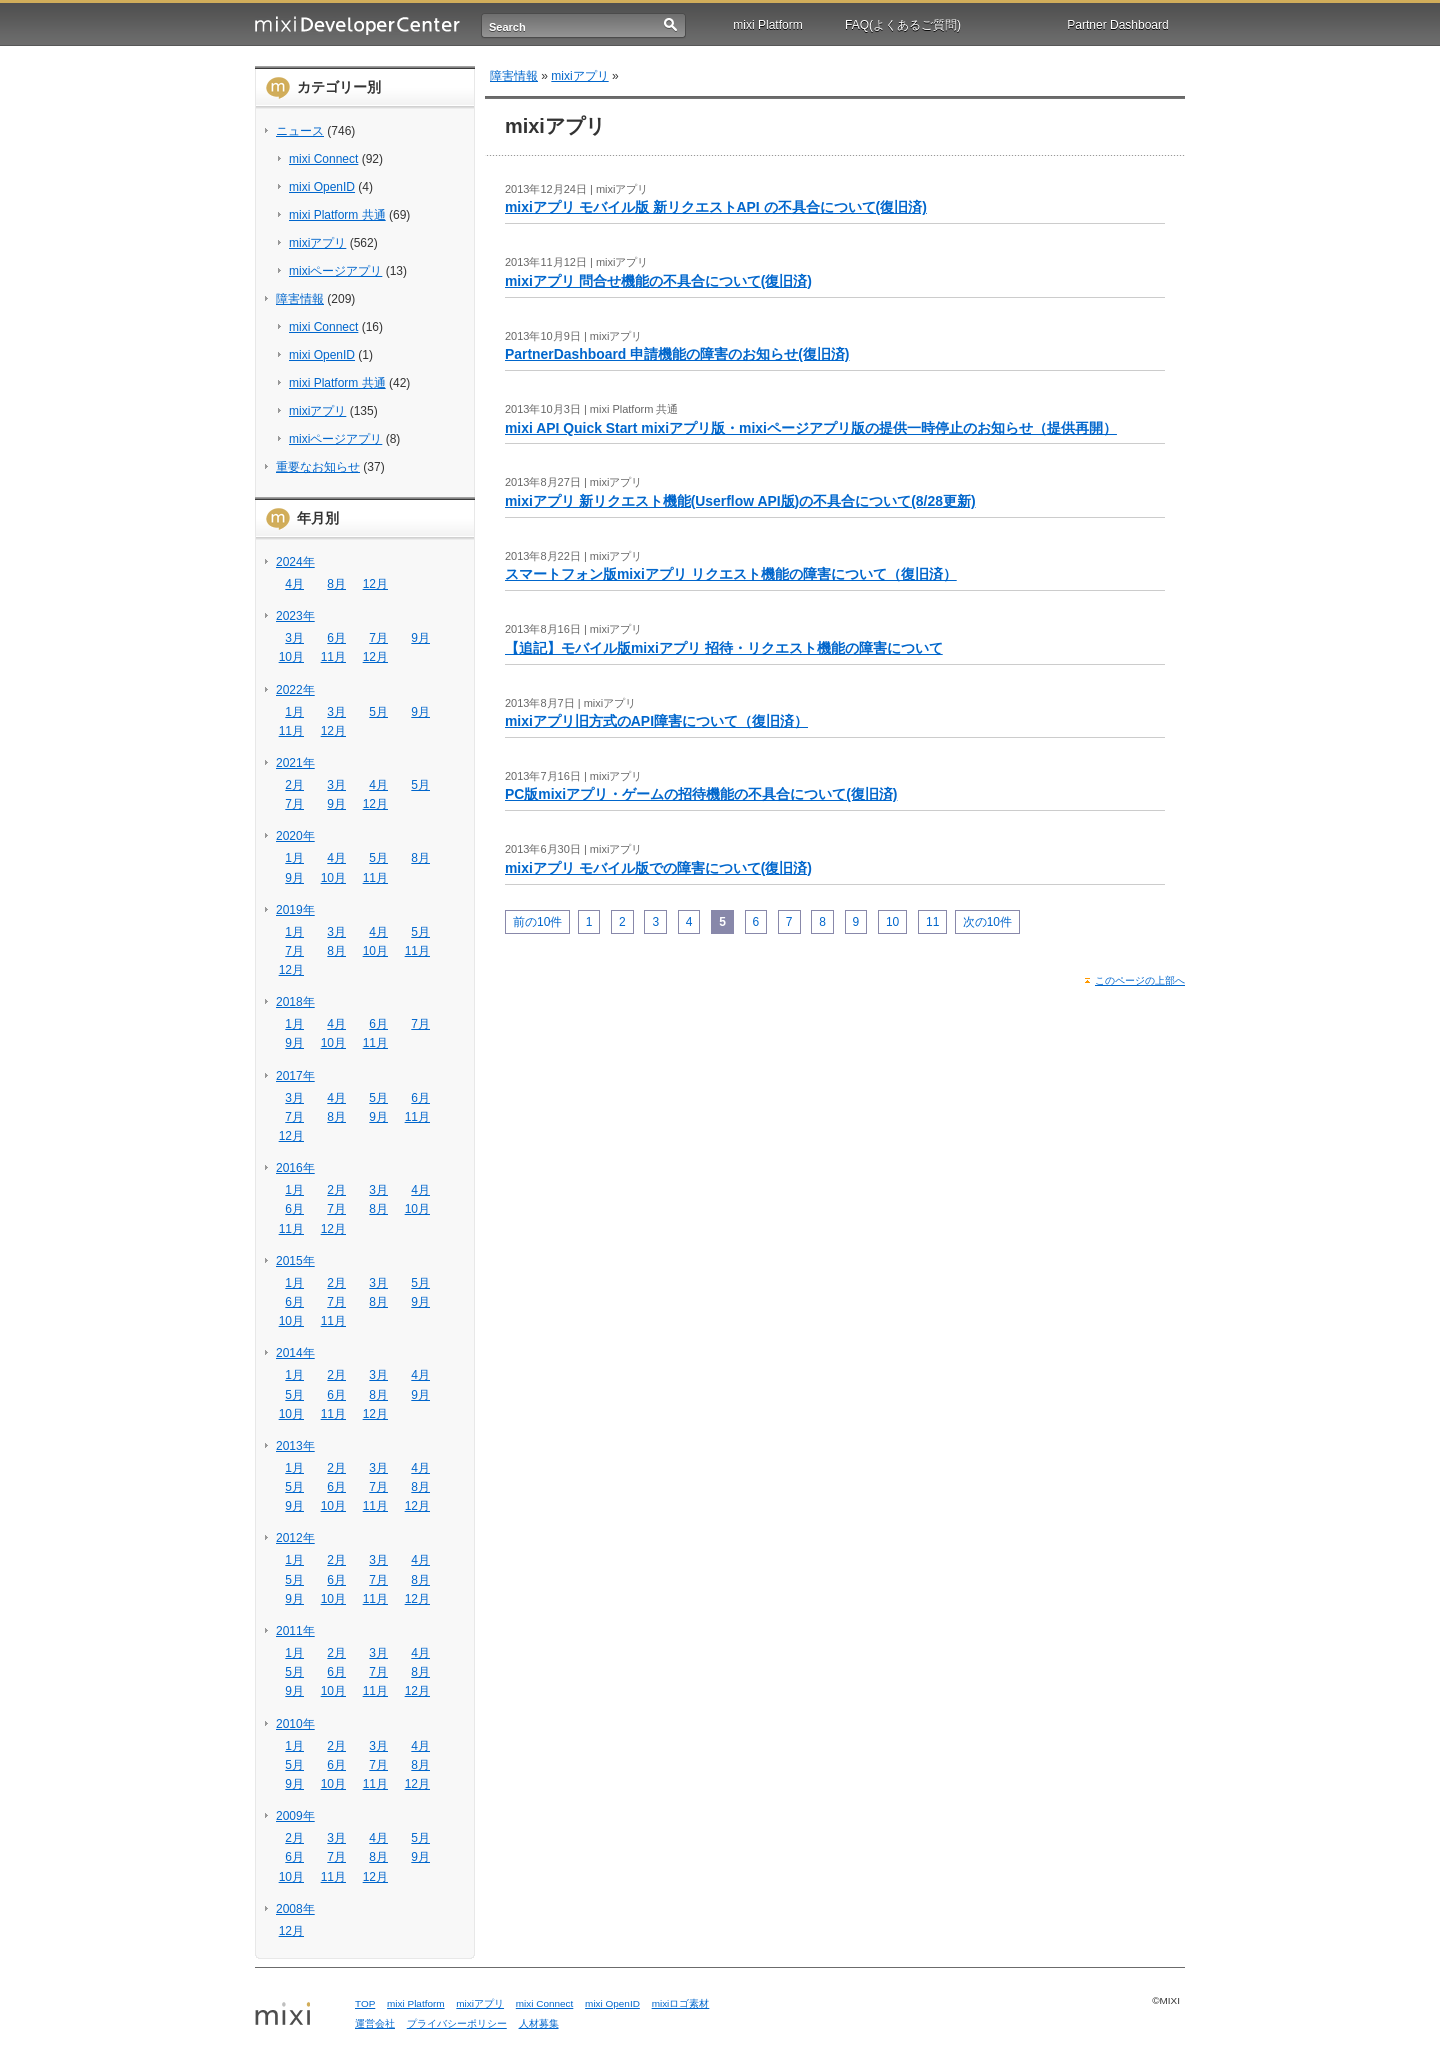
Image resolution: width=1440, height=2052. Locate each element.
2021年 (295, 763)
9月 (420, 638)
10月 (291, 657)
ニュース (300, 131)
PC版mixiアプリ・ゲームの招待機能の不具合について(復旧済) (701, 794)
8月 (336, 584)
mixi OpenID (322, 187)
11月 (333, 657)
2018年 (295, 1002)
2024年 (295, 562)
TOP (365, 2003)
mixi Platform (767, 25)
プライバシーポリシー (457, 2023)
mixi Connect (323, 159)
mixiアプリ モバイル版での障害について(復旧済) (658, 868)
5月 (378, 712)
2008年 (295, 1909)
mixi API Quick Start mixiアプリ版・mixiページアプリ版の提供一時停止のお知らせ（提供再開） (811, 428)
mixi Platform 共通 (337, 215)
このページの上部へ (1140, 980)
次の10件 (987, 922)
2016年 (295, 1168)
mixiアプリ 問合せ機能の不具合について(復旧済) (658, 281)
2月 (294, 785)
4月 (294, 584)
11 (932, 922)
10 (892, 922)
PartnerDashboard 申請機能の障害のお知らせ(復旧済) (677, 354)
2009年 (295, 1816)
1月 (294, 712)
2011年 (295, 1631)
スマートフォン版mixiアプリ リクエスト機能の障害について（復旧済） (731, 574)
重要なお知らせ (318, 467)
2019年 (295, 910)
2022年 (295, 690)
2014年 (295, 1353)
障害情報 (300, 299)
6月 (336, 638)
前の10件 (537, 922)
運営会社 (375, 2023)
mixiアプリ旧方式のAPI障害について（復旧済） (656, 721)
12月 (375, 584)
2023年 (295, 616)
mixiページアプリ (335, 271)
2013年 (295, 1446)
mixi (298, 2015)
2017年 (295, 1076)
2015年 (295, 1261)
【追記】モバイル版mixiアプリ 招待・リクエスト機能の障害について (724, 648)
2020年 (295, 836)
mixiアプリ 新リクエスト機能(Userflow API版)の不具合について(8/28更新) (740, 501)
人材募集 (539, 2023)
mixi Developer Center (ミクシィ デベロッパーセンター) (357, 25)
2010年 (295, 1724)
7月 (378, 638)
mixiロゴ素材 (681, 2003)
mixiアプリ (317, 243)
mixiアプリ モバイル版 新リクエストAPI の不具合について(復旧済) (716, 207)
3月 (294, 638)
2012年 (295, 1538)
